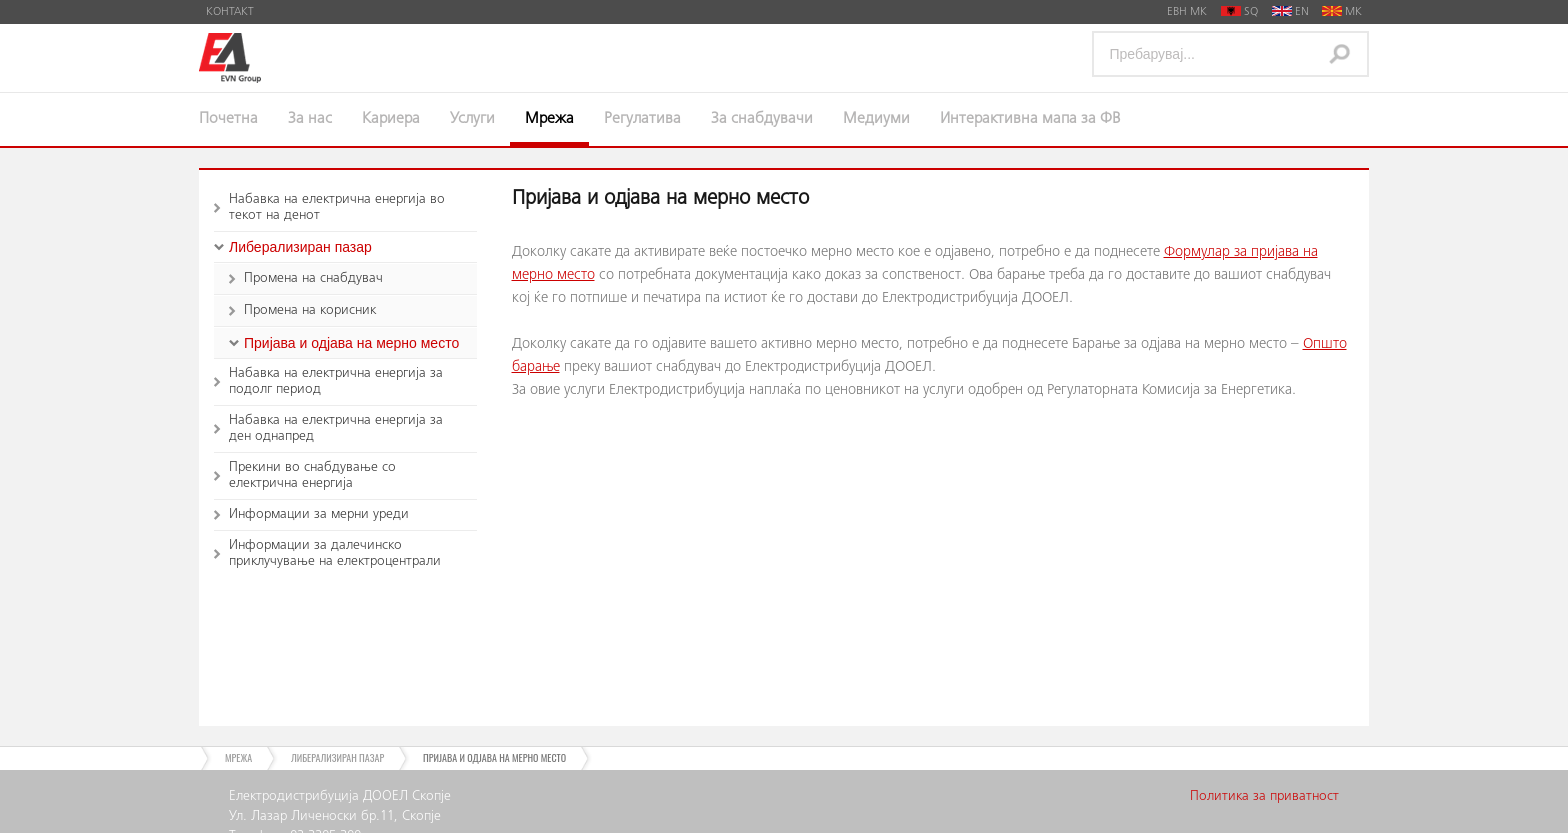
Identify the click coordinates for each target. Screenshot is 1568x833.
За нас (310, 119)
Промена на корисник (310, 311)
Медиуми (876, 119)
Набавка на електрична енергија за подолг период (336, 382)
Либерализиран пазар (300, 247)
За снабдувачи (762, 119)
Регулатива (642, 119)
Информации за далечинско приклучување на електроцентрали (335, 554)
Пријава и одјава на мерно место (351, 343)
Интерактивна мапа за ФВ (1030, 119)
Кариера (391, 119)
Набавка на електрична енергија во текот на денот (337, 208)
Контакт (230, 12)
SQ (1239, 12)
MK (1342, 12)
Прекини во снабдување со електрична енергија (312, 476)
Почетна (228, 119)
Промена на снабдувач (313, 279)
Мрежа (549, 119)
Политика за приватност (1264, 797)
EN (1290, 12)
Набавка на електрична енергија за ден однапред (336, 429)
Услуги (472, 119)
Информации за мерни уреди (319, 515)
